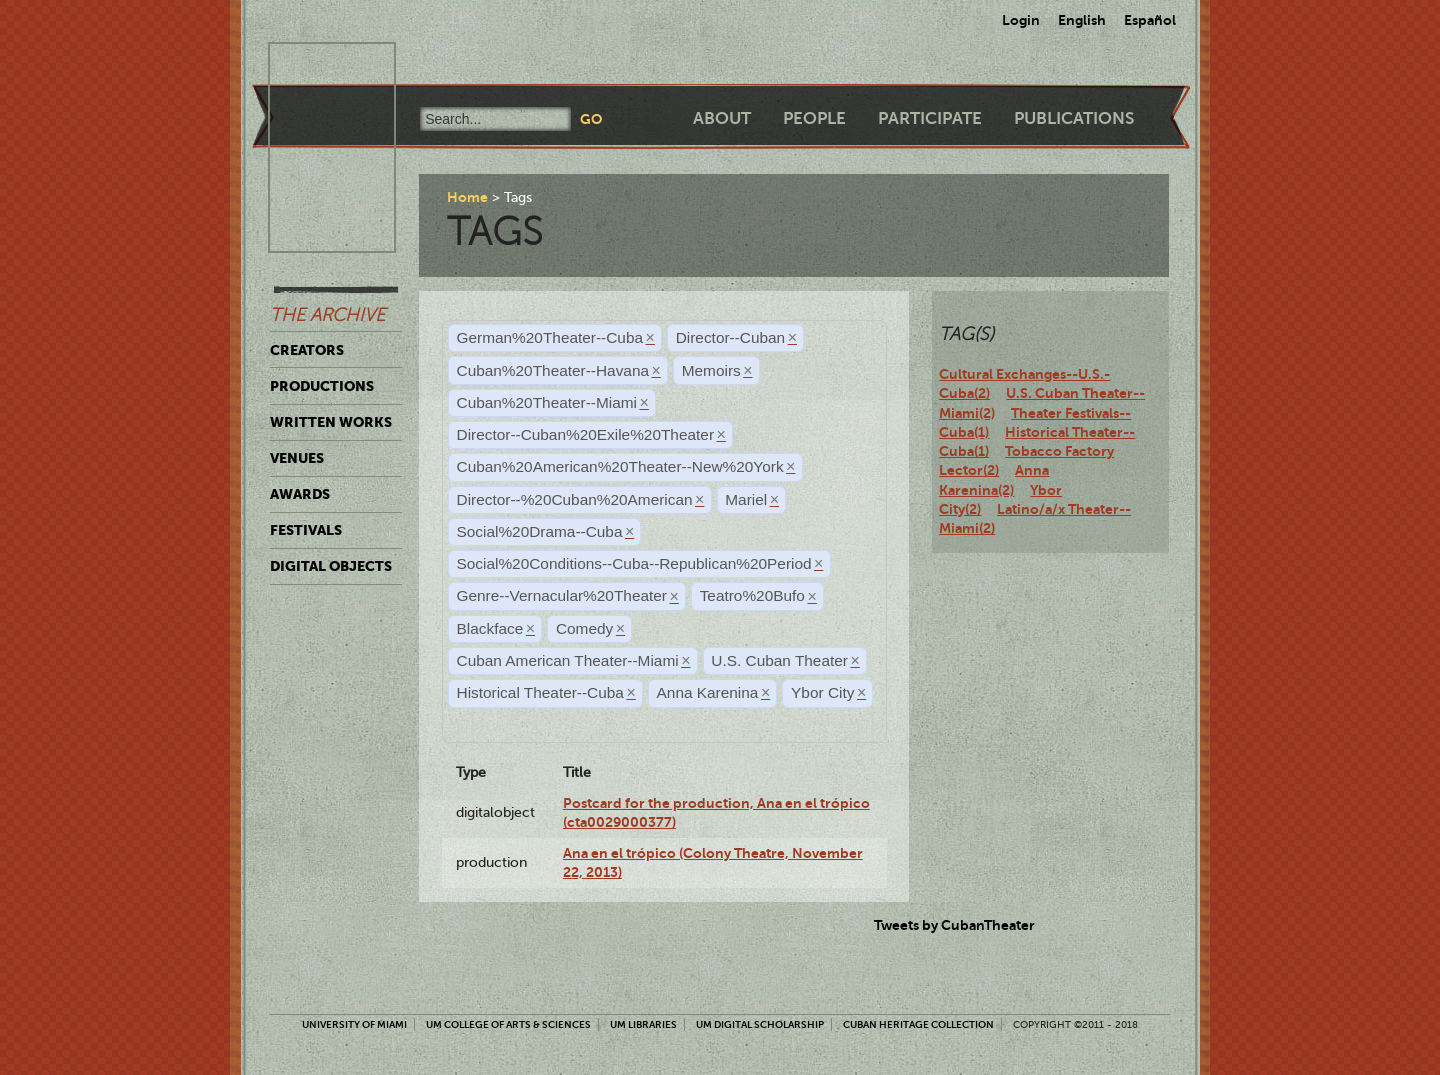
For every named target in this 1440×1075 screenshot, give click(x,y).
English (1082, 20)
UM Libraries (643, 1024)
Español (1150, 20)
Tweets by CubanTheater (954, 925)
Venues (297, 458)
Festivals (306, 530)
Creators (307, 350)
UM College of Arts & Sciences (508, 1024)
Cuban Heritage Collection (918, 1024)
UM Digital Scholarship (760, 1024)
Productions (322, 386)
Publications (1074, 118)
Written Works (331, 422)
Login (1021, 20)
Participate (930, 118)
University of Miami (354, 1024)
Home (467, 197)
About (722, 118)
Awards (300, 494)
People (814, 118)
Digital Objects (331, 566)
